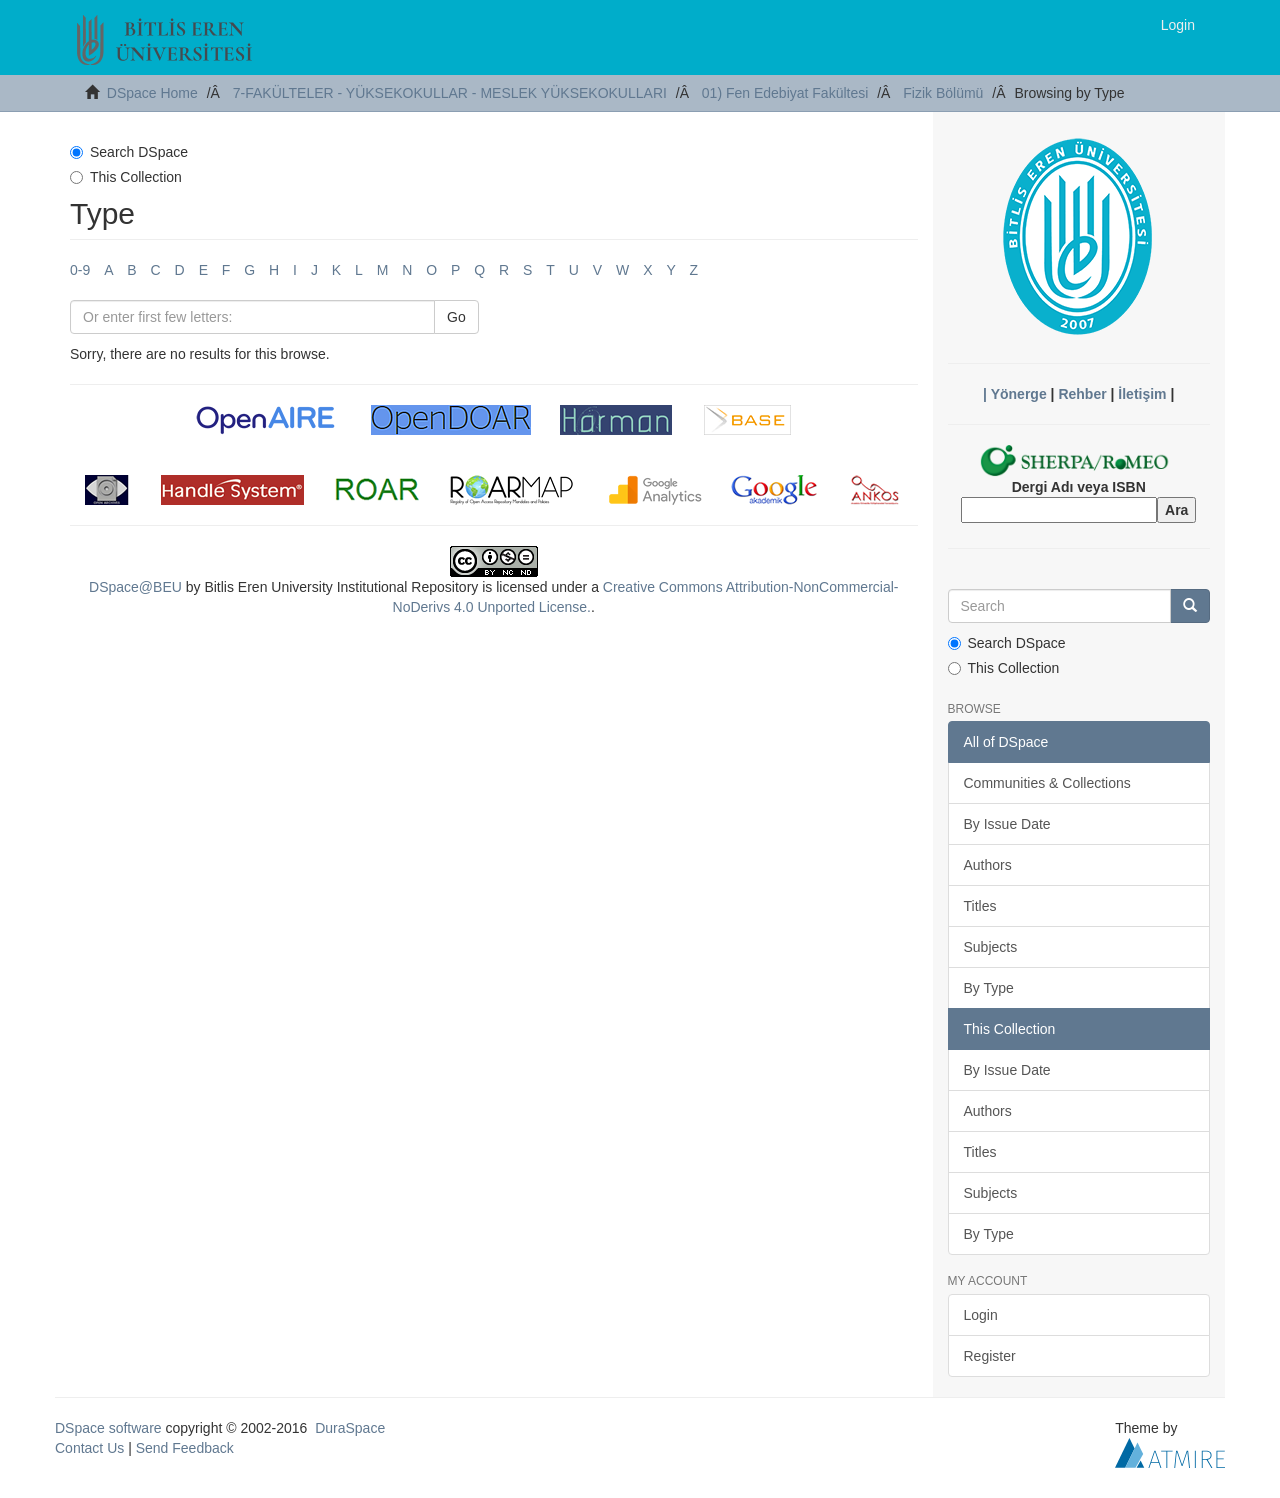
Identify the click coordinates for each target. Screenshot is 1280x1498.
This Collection (126, 177)
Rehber (1082, 394)
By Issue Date (1007, 824)
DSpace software (108, 1428)
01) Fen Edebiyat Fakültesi (785, 93)
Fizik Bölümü (943, 93)
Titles (980, 906)
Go (456, 317)
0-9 (80, 270)
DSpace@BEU (135, 587)
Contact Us (89, 1448)
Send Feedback (185, 1448)
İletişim (1142, 394)
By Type (989, 988)
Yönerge (1019, 394)
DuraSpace (350, 1428)
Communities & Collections (1047, 783)
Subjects (991, 947)
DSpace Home (152, 93)
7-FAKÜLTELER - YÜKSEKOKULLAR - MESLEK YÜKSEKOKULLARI (450, 93)
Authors (988, 865)
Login (981, 1315)
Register (990, 1356)
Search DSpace (129, 152)
